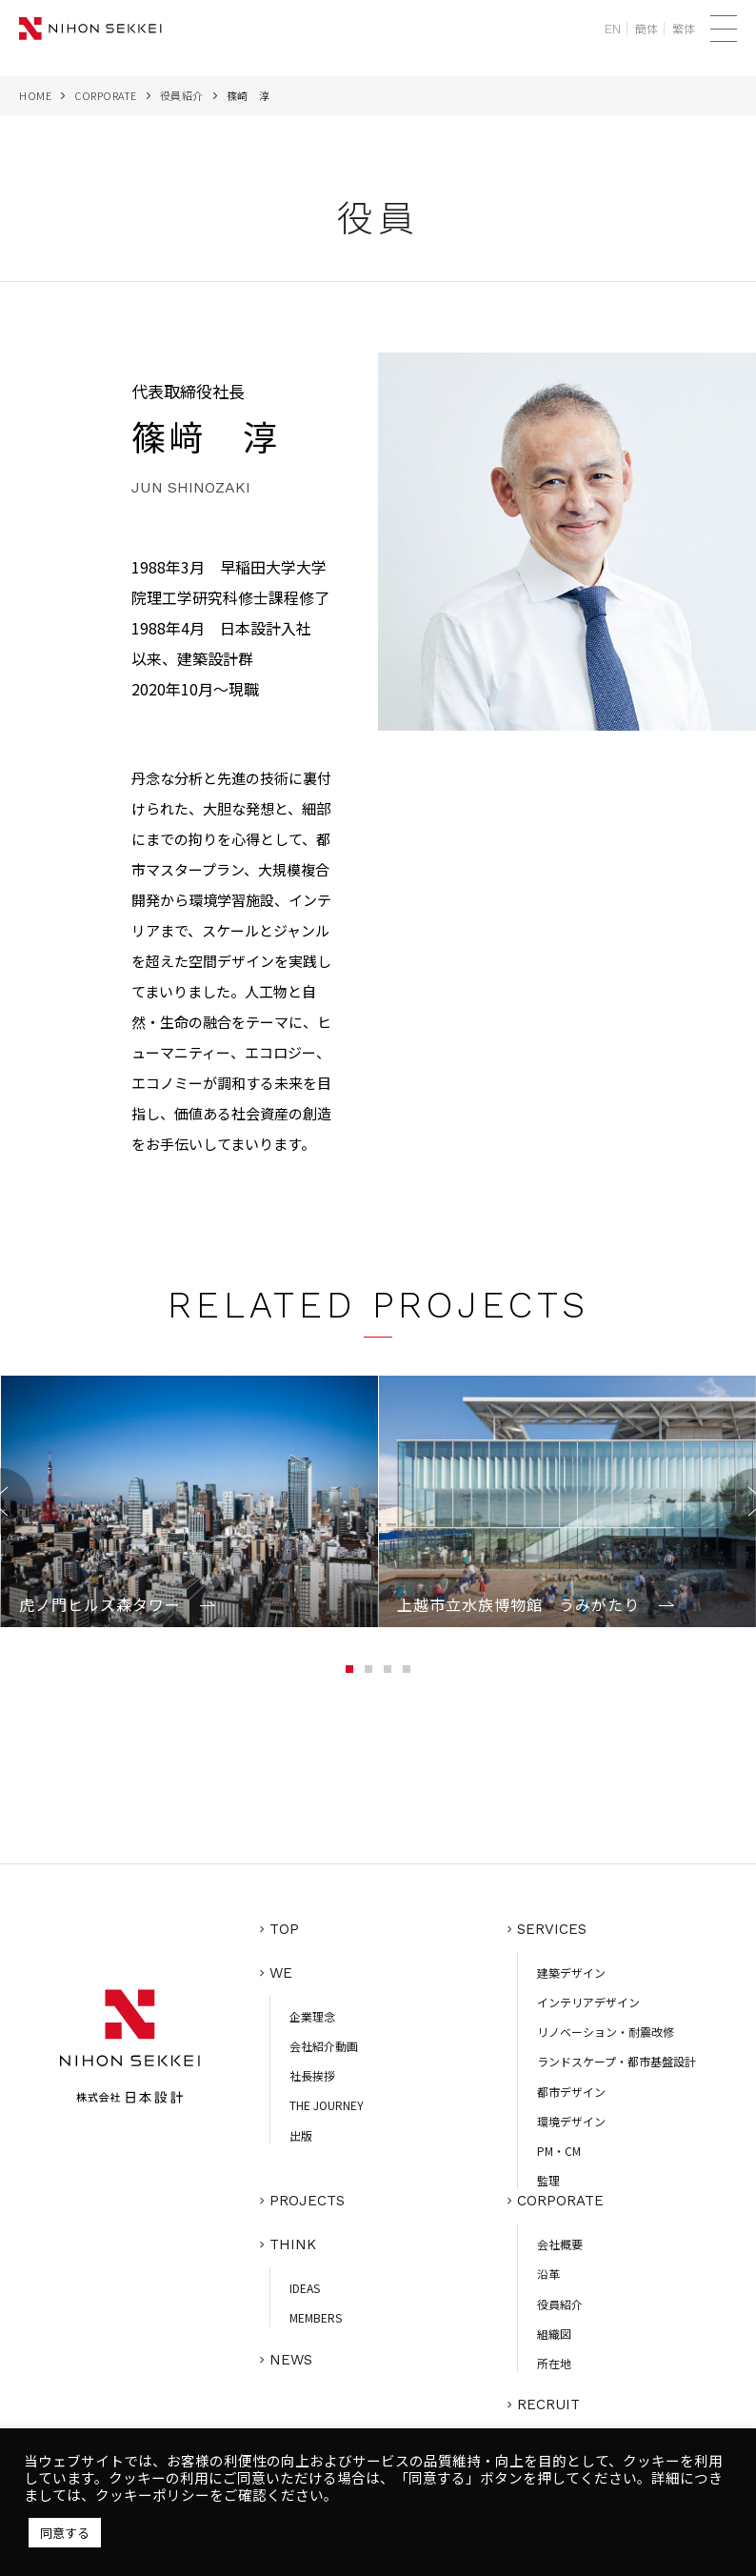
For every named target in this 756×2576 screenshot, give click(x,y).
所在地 (554, 2363)
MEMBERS (315, 2317)
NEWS (290, 2359)
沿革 (548, 2273)
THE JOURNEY (326, 2105)
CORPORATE (105, 95)
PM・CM (559, 2151)
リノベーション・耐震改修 (605, 2031)
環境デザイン (571, 2121)
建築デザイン (571, 1972)
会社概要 (560, 2244)
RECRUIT (548, 2404)
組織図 (554, 2333)
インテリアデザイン (588, 2002)
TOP (284, 1929)
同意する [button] (65, 2533)
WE (280, 1973)
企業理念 (312, 2016)
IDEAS (304, 2288)
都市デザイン (571, 2091)
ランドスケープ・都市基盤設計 (616, 2061)
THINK (292, 2244)
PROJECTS (307, 2200)
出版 (300, 2135)
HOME (35, 95)
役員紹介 (182, 95)
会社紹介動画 (323, 2046)
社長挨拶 (312, 2075)
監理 (548, 2180)
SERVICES (552, 1929)
